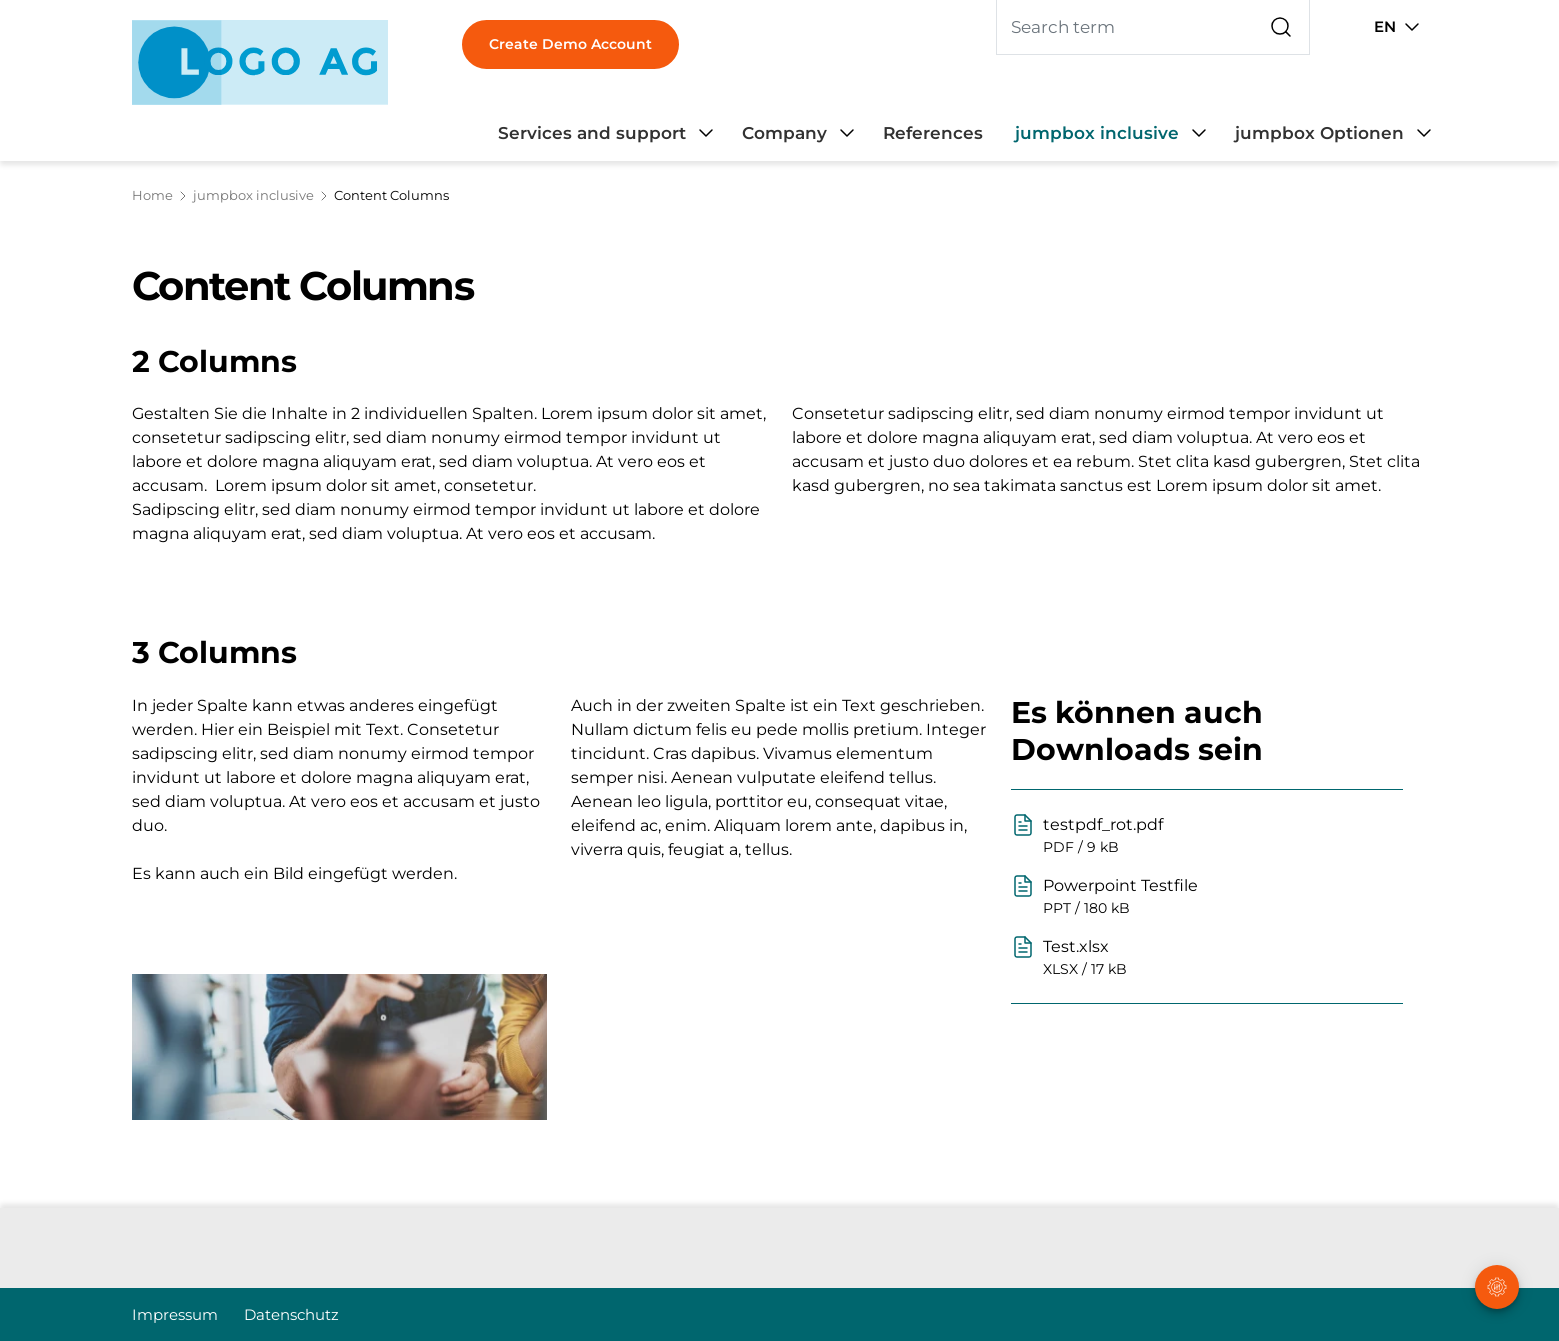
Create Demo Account (570, 44)
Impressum (175, 1314)
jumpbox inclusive (253, 195)
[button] (1498, 1215)
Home (152, 195)
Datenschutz (291, 1314)
